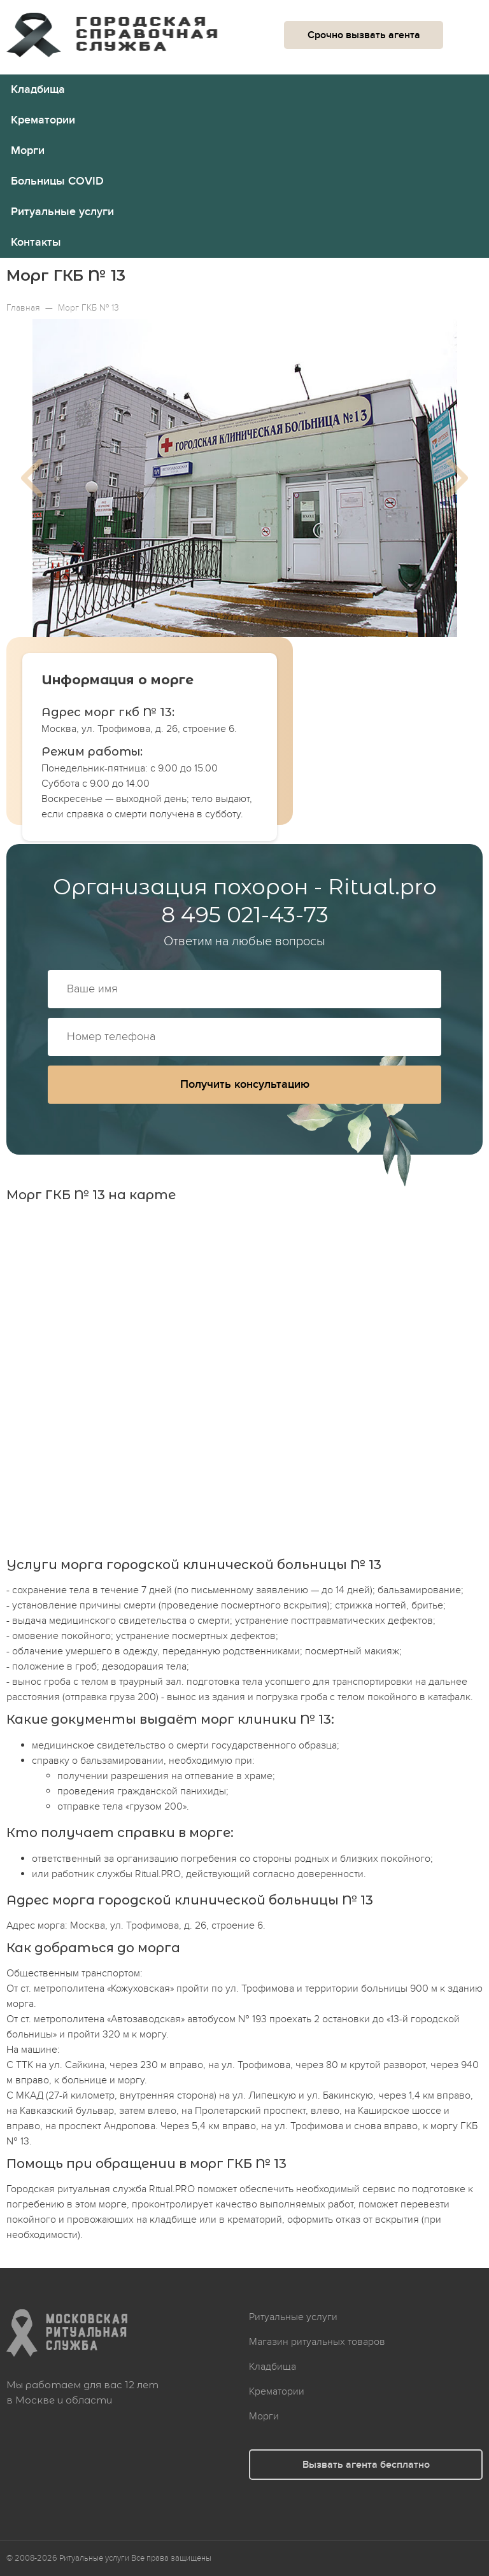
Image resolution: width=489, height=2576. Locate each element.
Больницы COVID (57, 181)
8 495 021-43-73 (245, 914)
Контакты (36, 242)
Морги (28, 150)
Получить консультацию (244, 1084)
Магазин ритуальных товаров (317, 2341)
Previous (32, 478)
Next (457, 478)
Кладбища (38, 89)
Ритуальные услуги (62, 211)
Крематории (43, 120)
